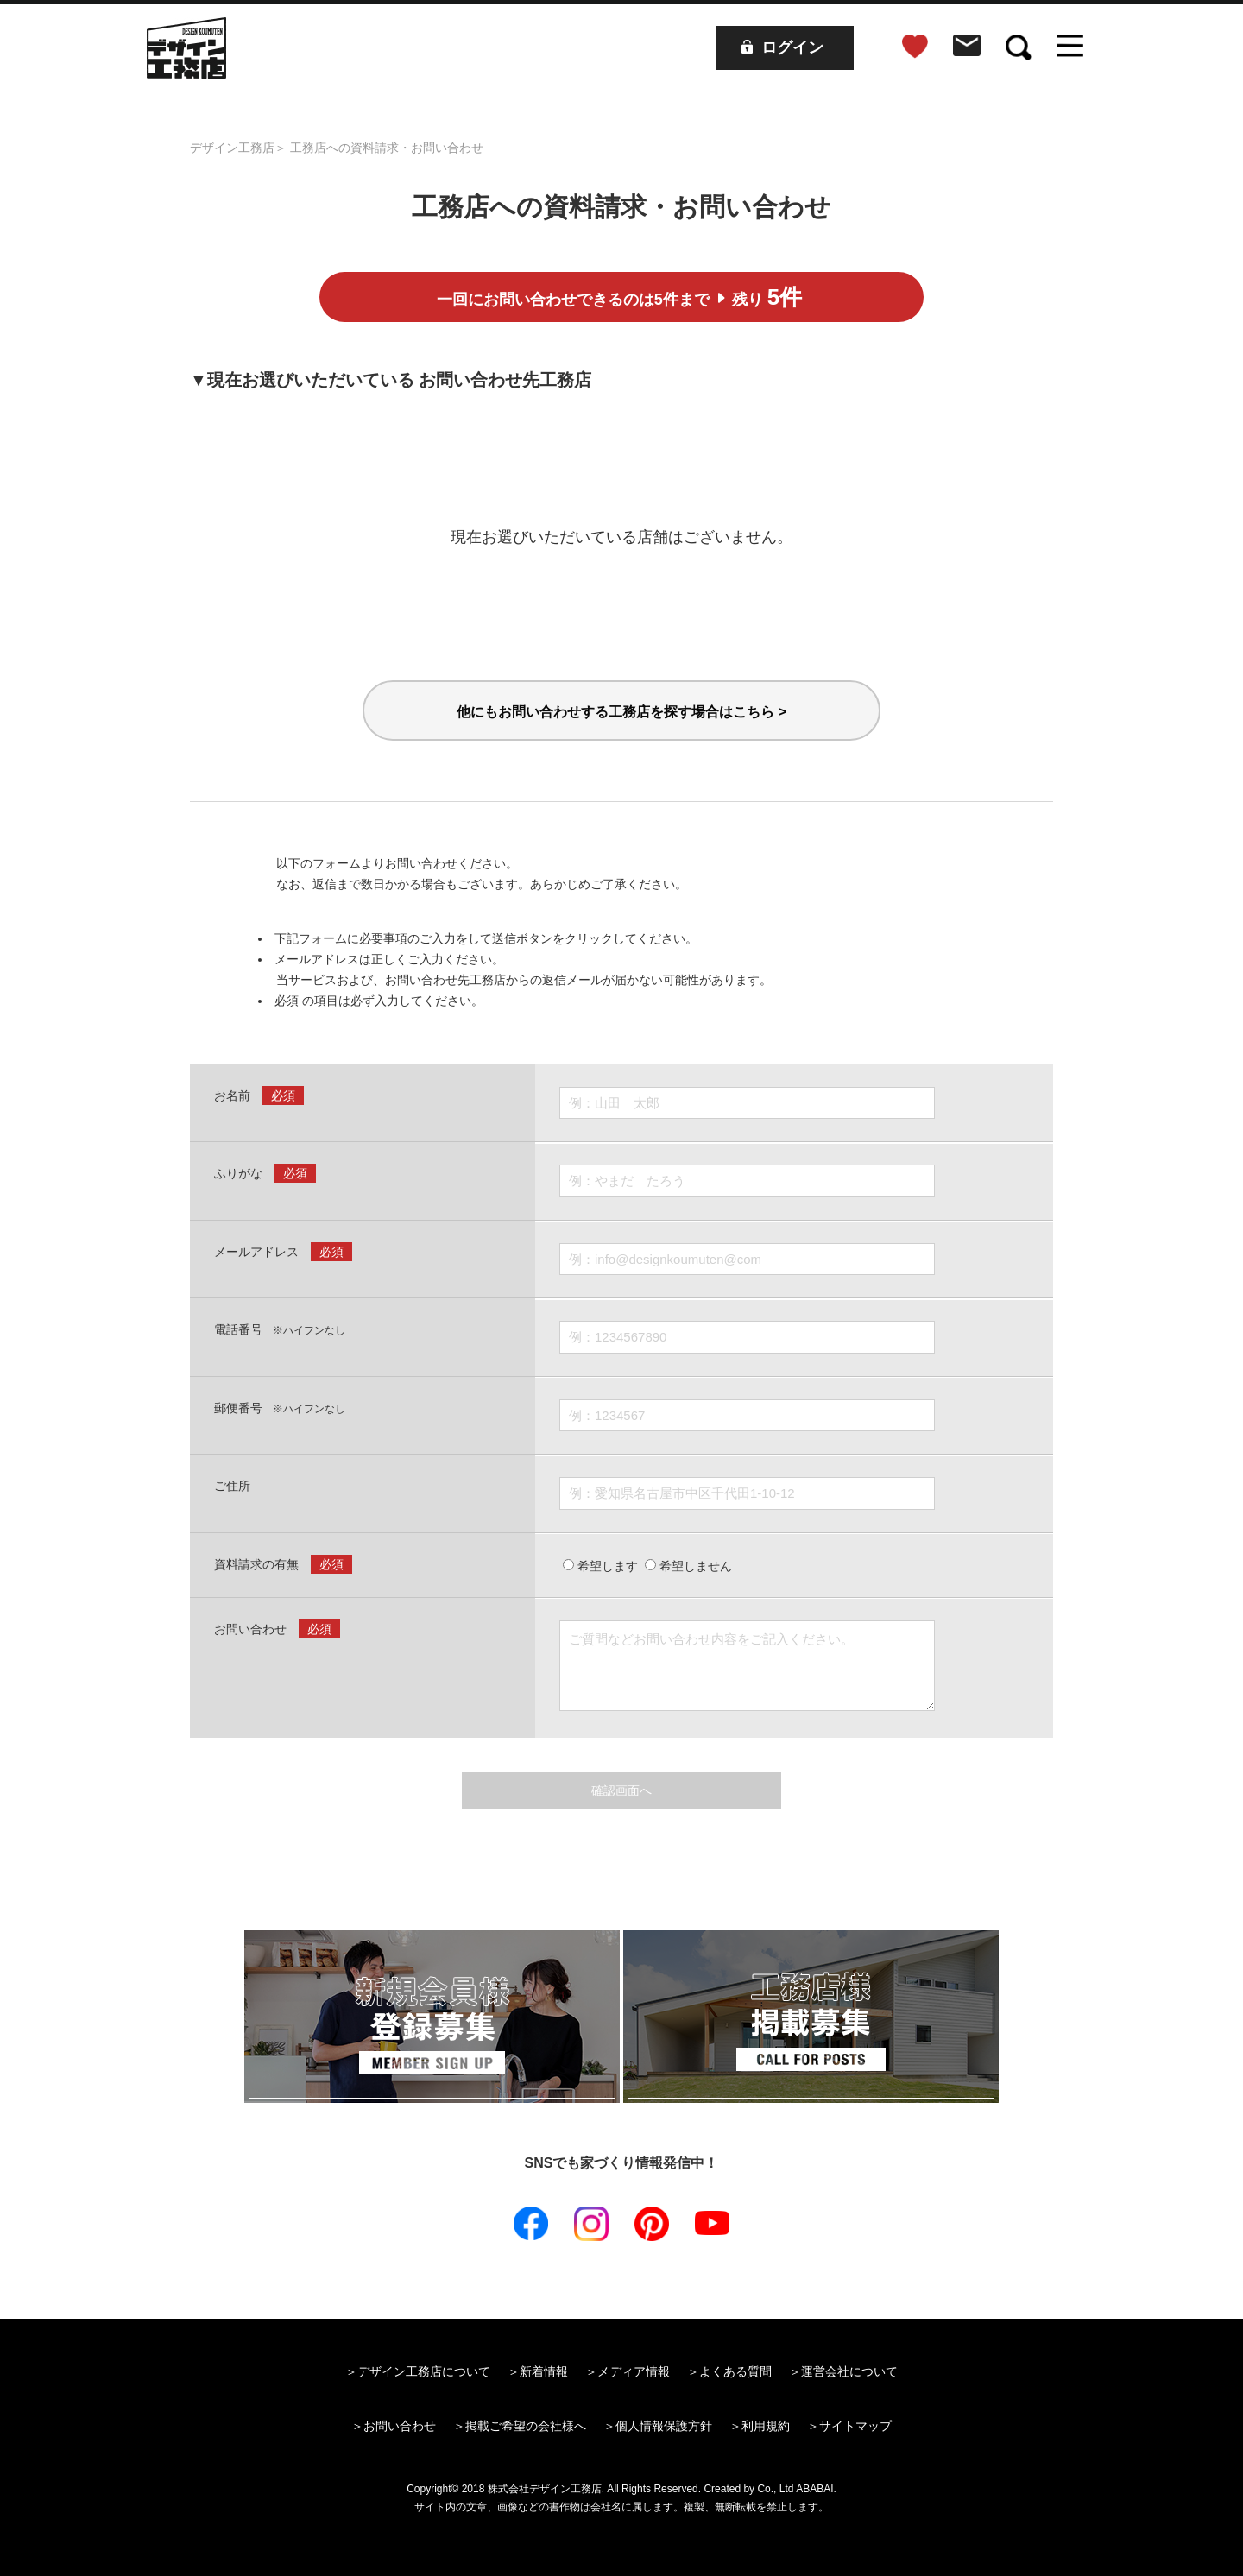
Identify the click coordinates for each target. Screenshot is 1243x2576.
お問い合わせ (399, 2426)
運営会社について (849, 2371)
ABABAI (814, 2489)
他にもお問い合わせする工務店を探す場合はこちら (621, 711)
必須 (283, 1095)
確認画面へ (621, 1790)
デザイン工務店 (232, 148)
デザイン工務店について (423, 2371)
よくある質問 (735, 2371)
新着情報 (544, 2371)
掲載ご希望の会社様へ (525, 2426)
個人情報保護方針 (663, 2426)
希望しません (688, 1566)
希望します (600, 1566)
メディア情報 (633, 2371)
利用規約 (765, 2426)
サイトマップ (855, 2426)
